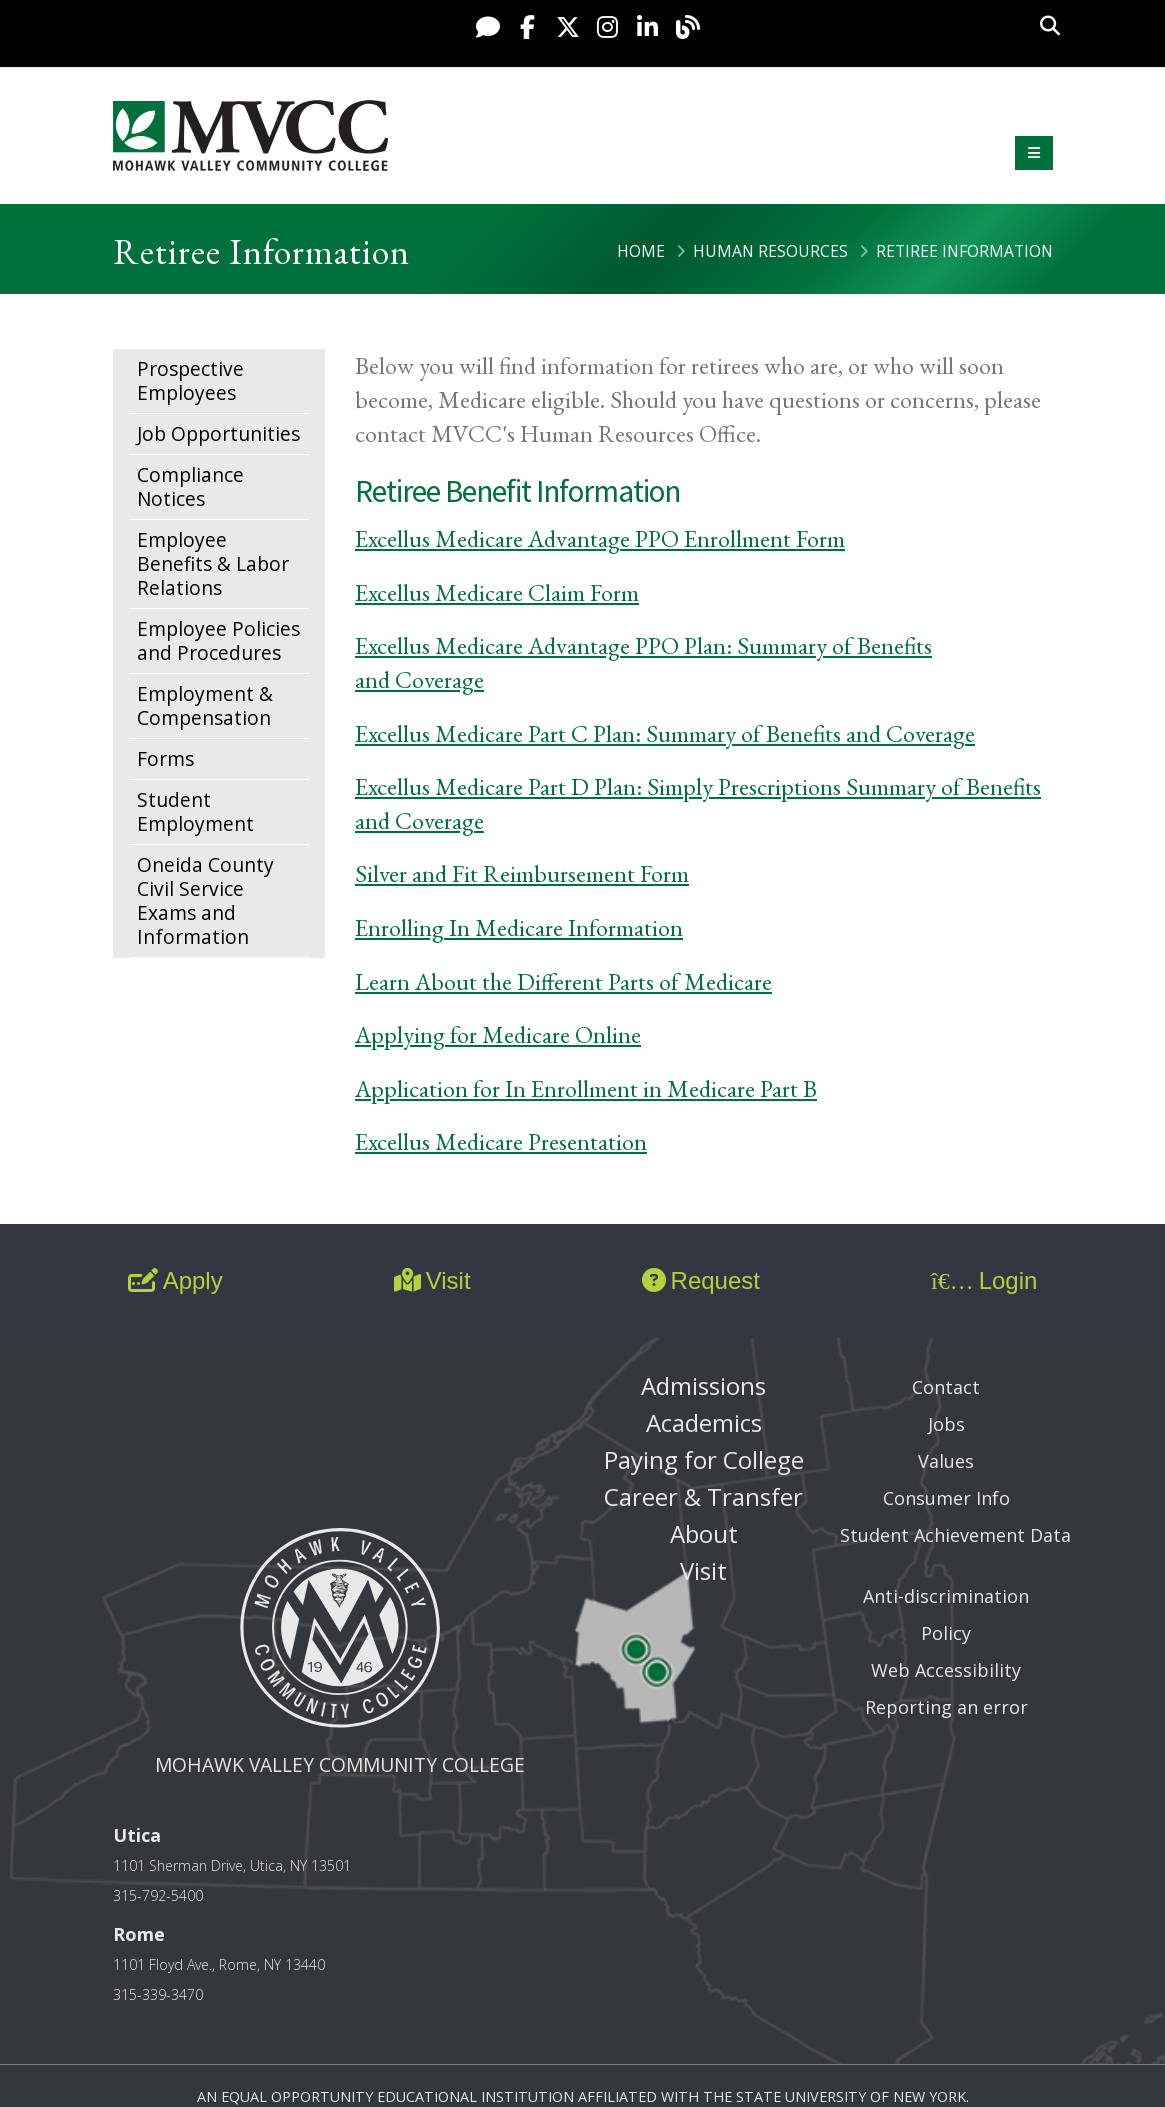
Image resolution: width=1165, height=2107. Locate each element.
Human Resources (770, 251)
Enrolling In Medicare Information (519, 927)
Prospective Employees (190, 380)
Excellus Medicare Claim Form (497, 592)
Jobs (946, 1424)
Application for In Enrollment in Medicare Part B (586, 1088)
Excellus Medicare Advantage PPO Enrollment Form (600, 538)
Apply (175, 1280)
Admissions (703, 1385)
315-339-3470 (158, 1994)
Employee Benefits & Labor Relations (213, 563)
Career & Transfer (703, 1496)
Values (946, 1461)
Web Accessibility (946, 1670)
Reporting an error (946, 1707)
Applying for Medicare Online (498, 1034)
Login (984, 1280)
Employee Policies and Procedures (218, 640)
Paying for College (704, 1459)
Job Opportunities (218, 433)
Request (701, 1280)
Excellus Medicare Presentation (501, 1141)
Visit (432, 1280)
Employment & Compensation (205, 705)
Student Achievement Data (955, 1535)
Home (641, 251)
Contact (946, 1387)
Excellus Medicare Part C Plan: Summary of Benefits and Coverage (665, 733)
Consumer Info (946, 1498)
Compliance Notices (190, 486)
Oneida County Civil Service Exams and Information (205, 900)
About (704, 1533)
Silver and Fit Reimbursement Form (522, 873)
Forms (165, 758)
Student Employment (195, 811)
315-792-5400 (158, 1895)
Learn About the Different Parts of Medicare (563, 981)
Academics (704, 1422)
